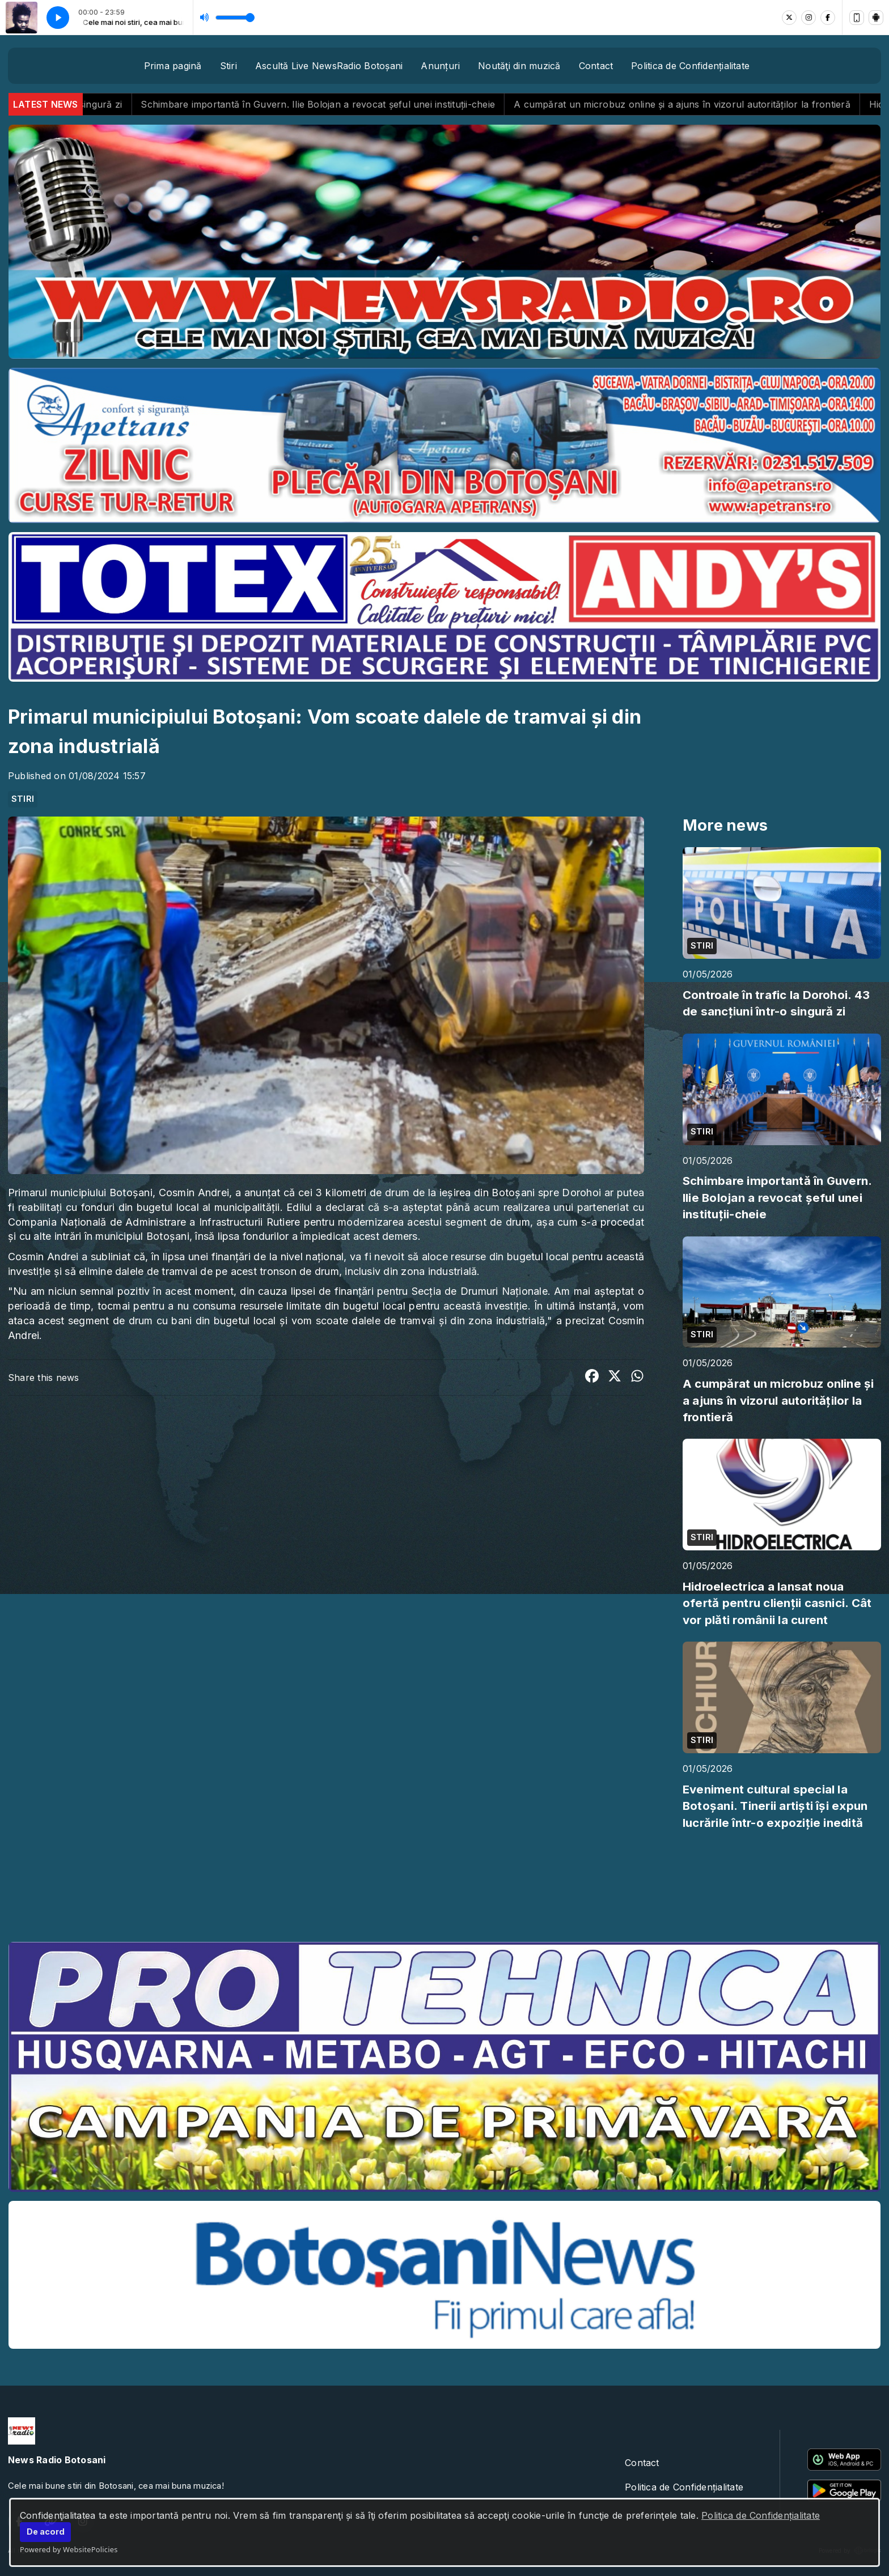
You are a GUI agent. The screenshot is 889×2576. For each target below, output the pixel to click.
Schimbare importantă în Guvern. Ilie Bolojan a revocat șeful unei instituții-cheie (359, 104)
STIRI (22, 799)
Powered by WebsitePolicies (69, 2549)
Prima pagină (173, 65)
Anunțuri (440, 65)
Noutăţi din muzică (519, 65)
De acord (46, 2531)
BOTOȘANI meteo (444, 1890)
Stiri (228, 65)
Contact (596, 65)
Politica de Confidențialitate (760, 2515)
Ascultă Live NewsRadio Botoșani (329, 65)
